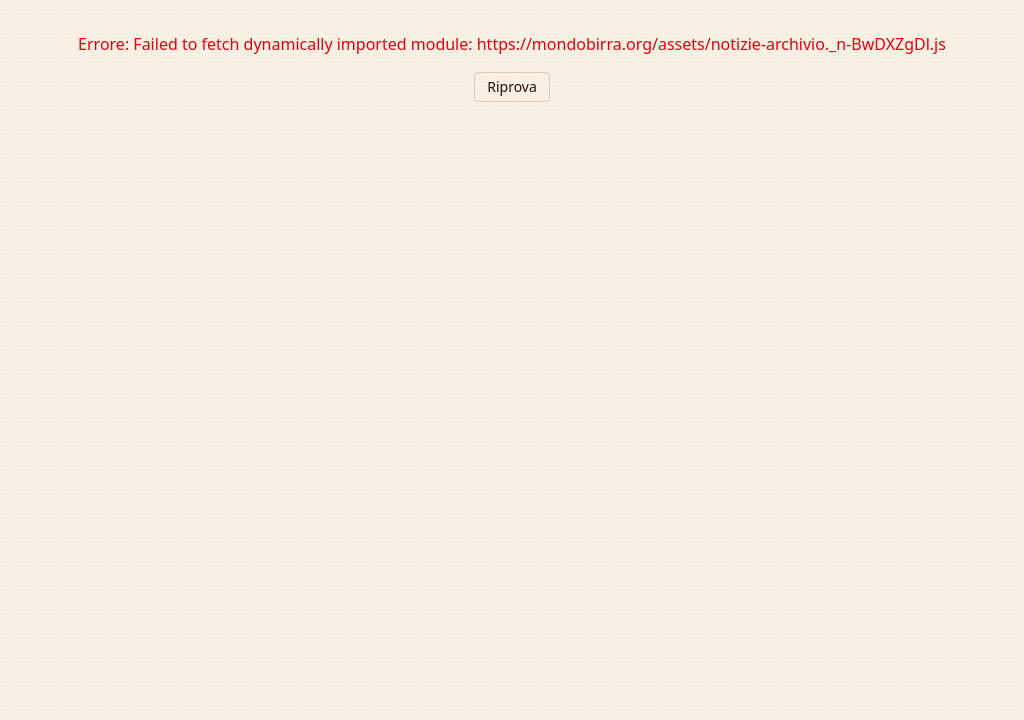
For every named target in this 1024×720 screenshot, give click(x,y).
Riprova (512, 86)
